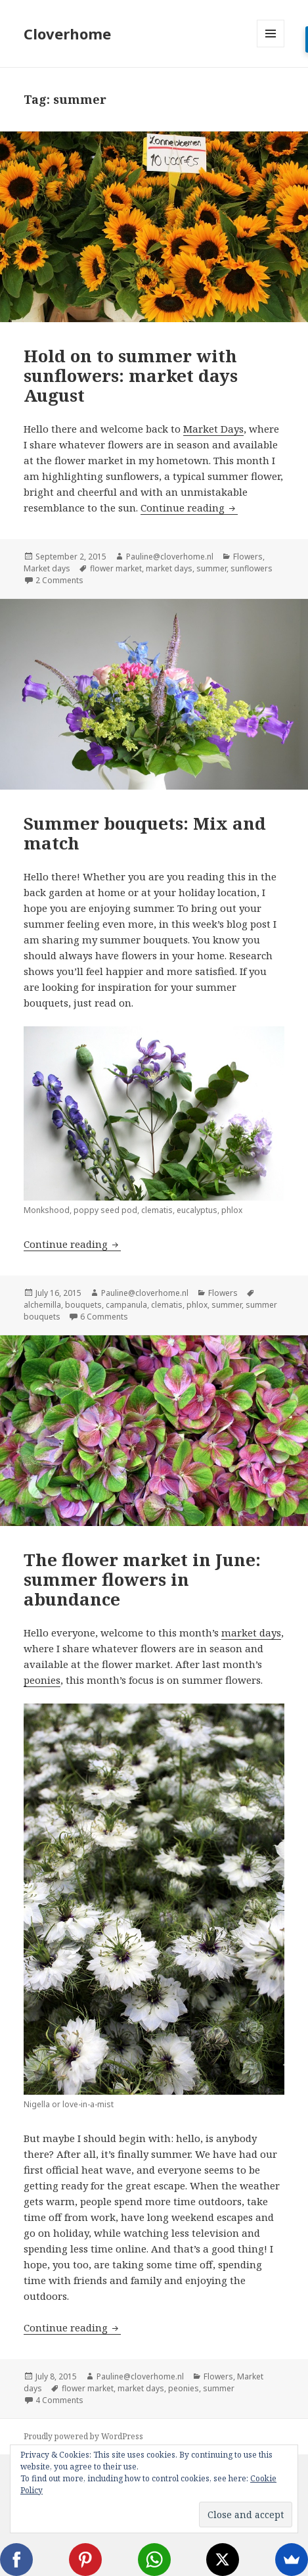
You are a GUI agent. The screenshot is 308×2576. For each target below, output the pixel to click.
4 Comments (59, 2400)
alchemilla (42, 1304)
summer (211, 568)
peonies (42, 1679)
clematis (167, 1304)
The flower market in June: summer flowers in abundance (142, 1579)
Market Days (213, 428)
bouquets (83, 1304)
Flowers (248, 556)
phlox (197, 1304)
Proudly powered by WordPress (83, 2436)
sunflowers (252, 568)
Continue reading (189, 507)
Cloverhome (67, 33)
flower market (116, 568)
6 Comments (104, 1316)
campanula (126, 1304)
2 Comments (59, 580)
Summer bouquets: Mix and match (145, 833)
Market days (47, 568)
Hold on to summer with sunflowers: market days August (131, 375)
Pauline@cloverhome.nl (169, 556)
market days (169, 568)
